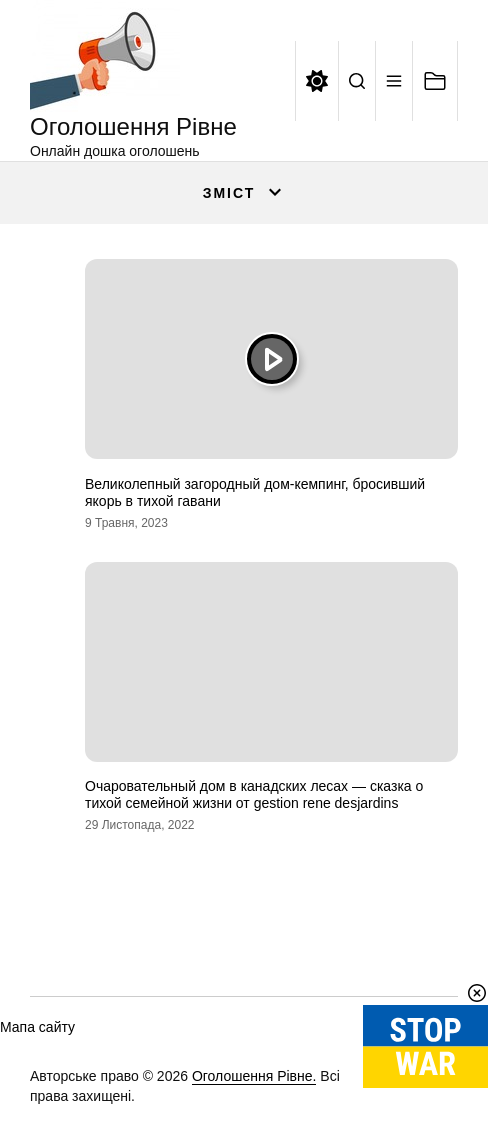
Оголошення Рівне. (254, 1076)
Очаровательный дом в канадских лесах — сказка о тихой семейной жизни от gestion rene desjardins (254, 794)
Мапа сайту (37, 1027)
